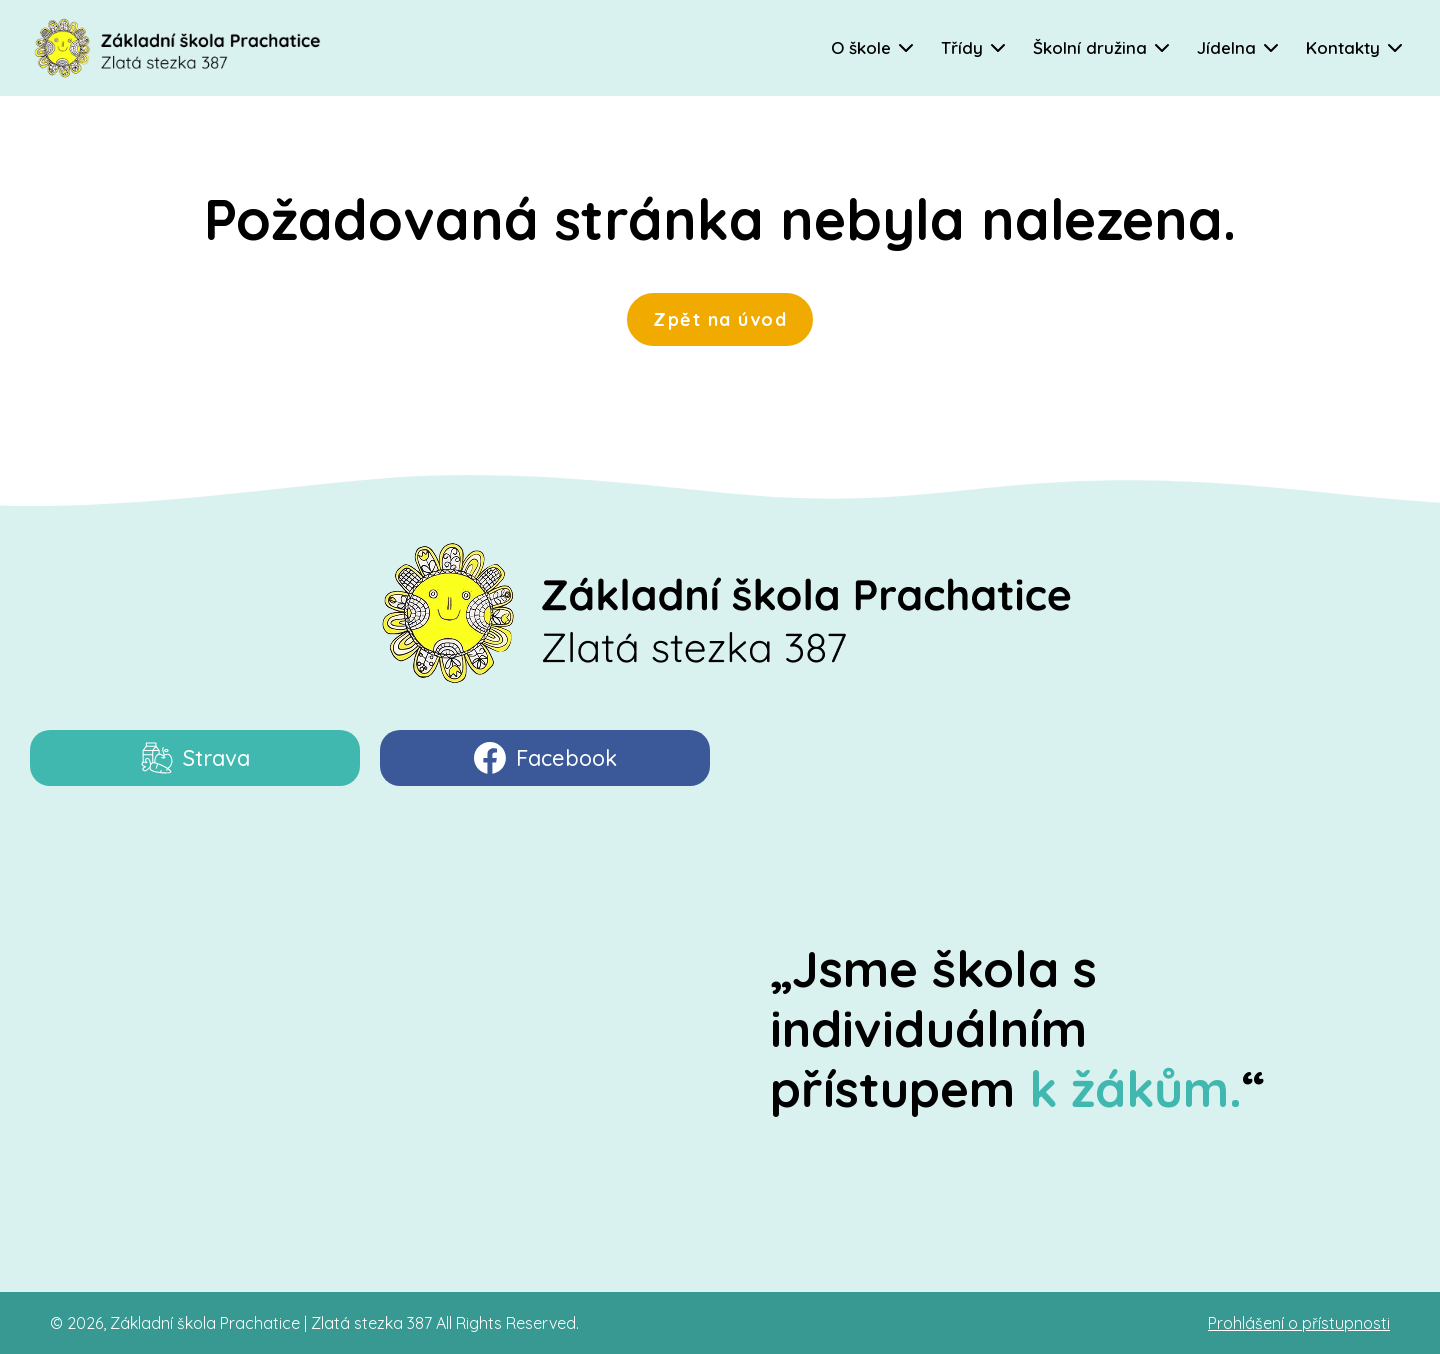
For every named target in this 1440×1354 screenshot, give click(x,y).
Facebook (545, 758)
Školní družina (1090, 47)
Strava (195, 758)
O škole (861, 47)
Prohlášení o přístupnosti (1299, 1323)
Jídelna (1226, 47)
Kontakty (1343, 47)
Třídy (962, 47)
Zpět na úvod (720, 319)
